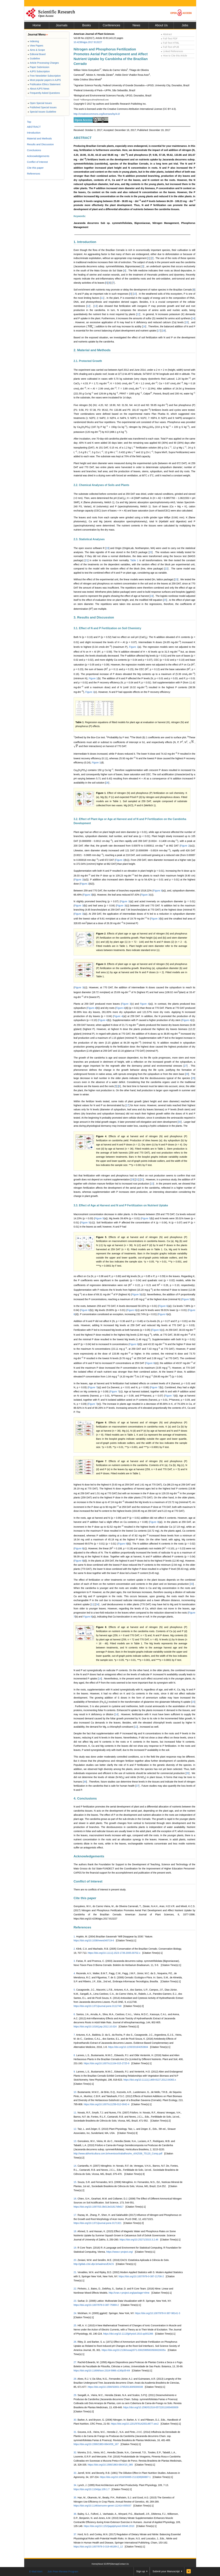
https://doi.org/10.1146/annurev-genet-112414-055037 (102, 2505)
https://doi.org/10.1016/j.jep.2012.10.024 (95, 2026)
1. (75, 1936)
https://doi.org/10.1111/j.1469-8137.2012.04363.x (149, 2079)
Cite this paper (85, 1898)
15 (186, 322)
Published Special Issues (42, 107)
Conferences (111, 25)
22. (75, 2288)
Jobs (185, 25)
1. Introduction (85, 242)
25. (75, 2325)
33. (75, 2473)
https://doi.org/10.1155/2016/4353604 (128, 2047)
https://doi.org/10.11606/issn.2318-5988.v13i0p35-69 (102, 2370)
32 (142, 1179)
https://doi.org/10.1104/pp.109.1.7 (91, 2489)
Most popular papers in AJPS (44, 80)
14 (193, 318)
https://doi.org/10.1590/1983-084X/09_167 (96, 2444)
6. (75, 2014)
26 (107, 782)
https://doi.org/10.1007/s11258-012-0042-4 (106, 2104)
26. (75, 2341)
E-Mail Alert (35, 2571)
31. (75, 2432)
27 (185, 1065)
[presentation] (91, 326)
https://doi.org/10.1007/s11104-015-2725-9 (106, 2063)
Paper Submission (38, 67)
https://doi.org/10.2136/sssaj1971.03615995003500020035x (134, 2350)
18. (75, 2231)
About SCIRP (104, 2564)
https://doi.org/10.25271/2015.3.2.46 (139, 2239)
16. (75, 2198)
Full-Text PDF (169, 38)
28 (187, 1074)
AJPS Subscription (39, 71)
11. (75, 2112)
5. (75, 1989)
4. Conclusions (85, 1798)
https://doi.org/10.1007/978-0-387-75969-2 (96, 2305)
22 (166, 568)
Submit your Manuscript (166, 2571)
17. (75, 2215)
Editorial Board (37, 54)
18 (163, 330)
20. (75, 2260)
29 (193, 1078)
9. (75, 2071)
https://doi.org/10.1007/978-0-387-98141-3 (157, 2313)
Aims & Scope (36, 50)
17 (159, 330)
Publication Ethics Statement (44, 84)
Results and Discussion (40, 144)
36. (75, 2513)
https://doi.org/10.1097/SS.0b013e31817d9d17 (98, 2206)
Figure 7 (92, 1387)
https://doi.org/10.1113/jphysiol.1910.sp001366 (128, 2333)
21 (86, 560)
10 (134, 293)
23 (176, 579)
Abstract (166, 34)
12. (75, 2129)
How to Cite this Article (174, 55)
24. (75, 2313)
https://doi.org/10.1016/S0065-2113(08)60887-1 (125, 2477)
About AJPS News (38, 88)
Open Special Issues (40, 103)
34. (75, 2485)
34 (97, 1604)
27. (75, 2362)
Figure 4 (144, 1003)
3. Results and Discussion (94, 617)
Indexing (33, 41)
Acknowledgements (89, 1856)
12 (88, 306)
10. (75, 2092)
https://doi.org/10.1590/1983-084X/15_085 (110, 2464)
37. (75, 2534)
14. (75, 2165)
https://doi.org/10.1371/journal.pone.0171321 (98, 2223)
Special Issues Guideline (42, 111)
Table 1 (134, 560)
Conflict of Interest (88, 1881)
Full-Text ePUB (170, 47)
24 (151, 596)
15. (75, 2182)
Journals (61, 25)
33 (191, 1584)
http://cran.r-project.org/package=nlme (129, 2292)
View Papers (35, 45)
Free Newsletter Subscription (44, 75)
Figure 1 (133, 647)
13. (75, 2141)
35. (75, 2497)
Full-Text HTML (170, 42)
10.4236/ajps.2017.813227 (88, 42)
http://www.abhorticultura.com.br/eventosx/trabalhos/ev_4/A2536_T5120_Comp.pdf (118, 2153)
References (82, 1927)
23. (75, 2300)
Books (86, 25)
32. (75, 2452)
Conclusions (34, 150)
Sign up (140, 2571)
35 (187, 1773)
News (136, 25)
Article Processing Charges (43, 62)
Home (36, 25)
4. (75, 1973)
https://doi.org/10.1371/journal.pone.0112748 (98, 2006)
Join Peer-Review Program (62, 2571)
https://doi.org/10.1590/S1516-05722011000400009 (150, 2407)
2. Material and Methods (92, 350)
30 (179, 1121)
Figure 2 (185, 845)
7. (75, 2034)
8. (75, 2055)
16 (144, 326)
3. (75, 1961)
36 (85, 1781)
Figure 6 (163, 1306)
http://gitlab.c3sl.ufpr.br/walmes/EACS (94, 2264)
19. (75, 2247)
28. (75, 2378)
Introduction (33, 132)
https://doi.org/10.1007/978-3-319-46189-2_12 (98, 2546)
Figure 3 (157, 890)
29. (75, 2395)
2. (75, 1948)
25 (165, 600)
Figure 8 (154, 1522)
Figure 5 (99, 1218)
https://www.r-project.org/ (119, 2251)
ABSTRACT (83, 138)
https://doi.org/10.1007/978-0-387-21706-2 (141, 2276)
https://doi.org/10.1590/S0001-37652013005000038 (115, 2386)
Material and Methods (39, 138)
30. (75, 2419)
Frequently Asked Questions (44, 93)
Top (29, 121)
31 (137, 1179)
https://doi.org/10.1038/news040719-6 (94, 1940)
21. (75, 2272)
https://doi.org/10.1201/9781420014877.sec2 (135, 2423)
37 (137, 1785)
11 (102, 298)
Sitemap (114, 2564)
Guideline (34, 58)
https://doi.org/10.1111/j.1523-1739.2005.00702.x (114, 1952)
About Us (161, 25)
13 (95, 306)
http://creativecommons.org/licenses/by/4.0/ (97, 114)
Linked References (172, 51)
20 (150, 552)
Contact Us (124, 2564)
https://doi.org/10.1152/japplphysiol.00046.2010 (109, 2526)
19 (107, 548)
